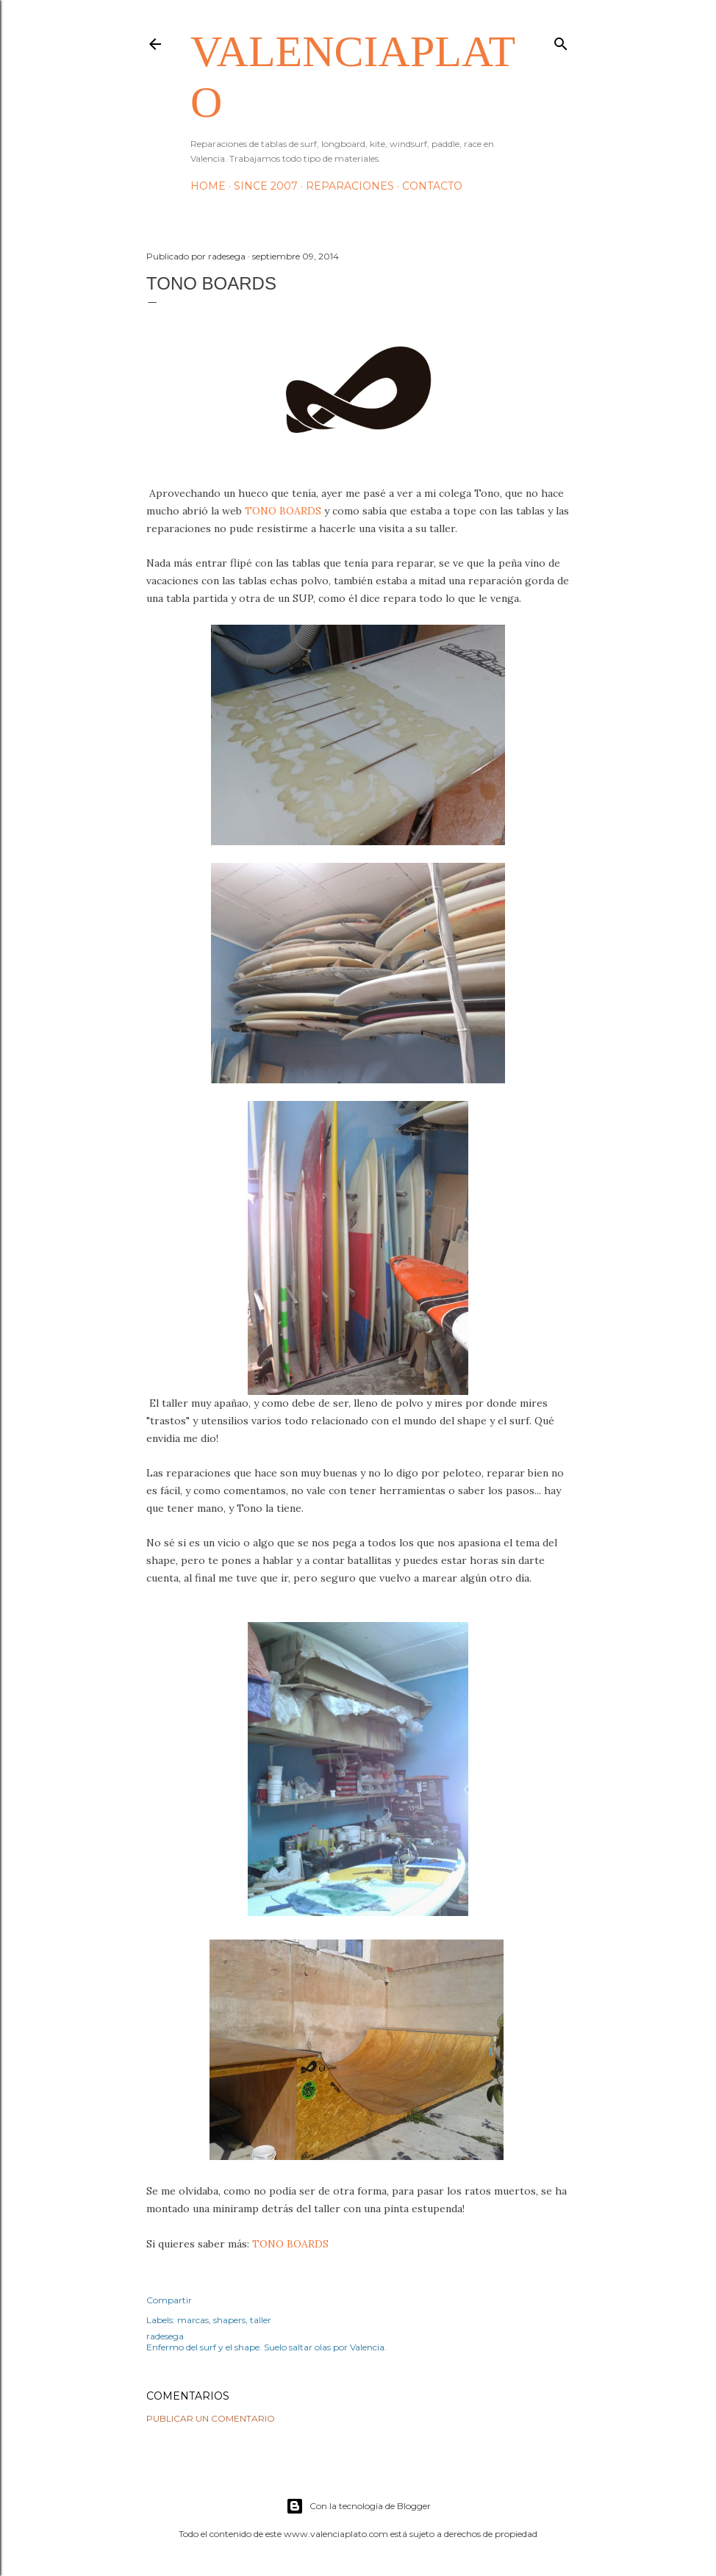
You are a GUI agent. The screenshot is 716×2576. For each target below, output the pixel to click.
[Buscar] (561, 40)
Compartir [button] (169, 2300)
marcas (193, 2319)
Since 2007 (266, 186)
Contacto (432, 186)
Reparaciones (350, 186)
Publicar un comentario (210, 2418)
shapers (229, 2319)
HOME (208, 186)
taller (260, 2319)
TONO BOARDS (283, 510)
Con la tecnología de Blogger (358, 2506)
